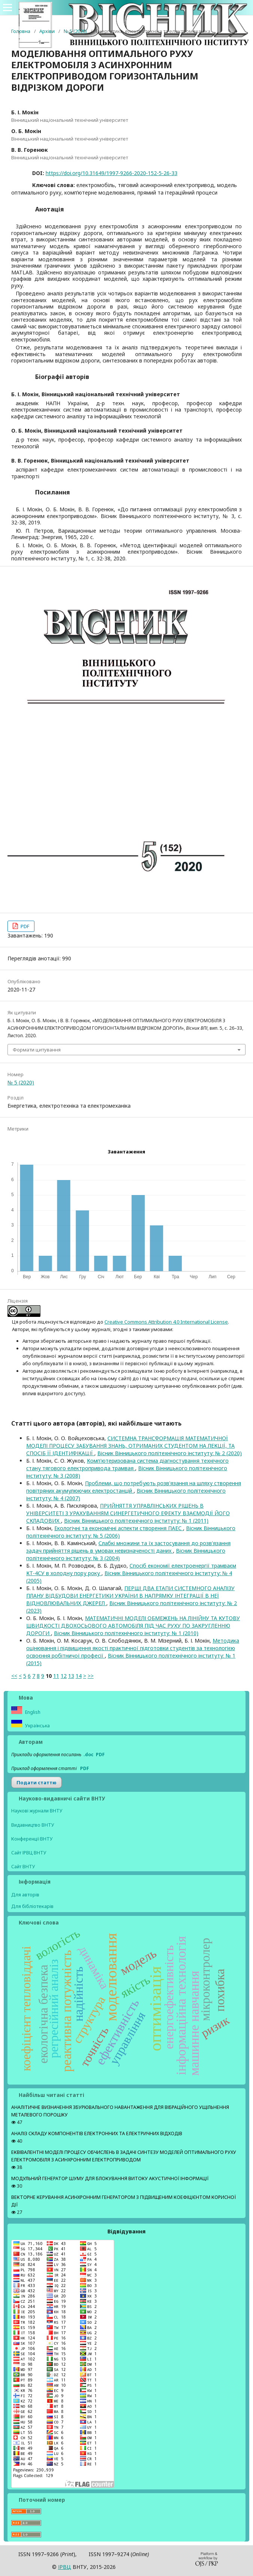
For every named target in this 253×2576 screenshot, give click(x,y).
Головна (20, 31)
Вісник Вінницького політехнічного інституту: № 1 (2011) (136, 1520)
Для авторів (25, 1894)
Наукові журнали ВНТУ (37, 1811)
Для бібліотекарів (32, 1906)
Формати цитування (37, 1049)
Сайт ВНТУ (23, 1866)
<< (14, 1675)
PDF (24, 926)
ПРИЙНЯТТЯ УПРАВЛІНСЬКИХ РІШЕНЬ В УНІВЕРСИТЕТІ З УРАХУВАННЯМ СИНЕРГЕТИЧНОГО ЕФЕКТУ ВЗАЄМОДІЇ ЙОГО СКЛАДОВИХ (128, 1513)
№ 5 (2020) (75, 31)
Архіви (47, 31)
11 (56, 1675)
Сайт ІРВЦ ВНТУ (28, 1853)
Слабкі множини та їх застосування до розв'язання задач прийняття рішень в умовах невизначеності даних (128, 1547)
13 (71, 1675)
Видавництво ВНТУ (32, 1825)
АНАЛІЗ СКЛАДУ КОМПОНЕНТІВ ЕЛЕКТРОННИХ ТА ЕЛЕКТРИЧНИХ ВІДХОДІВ (96, 2133)
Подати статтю (36, 1782)
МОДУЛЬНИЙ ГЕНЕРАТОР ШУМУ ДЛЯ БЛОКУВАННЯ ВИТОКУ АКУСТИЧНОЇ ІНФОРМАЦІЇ (109, 2178)
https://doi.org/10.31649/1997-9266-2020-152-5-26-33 (111, 173)
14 (79, 1675)
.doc (88, 1754)
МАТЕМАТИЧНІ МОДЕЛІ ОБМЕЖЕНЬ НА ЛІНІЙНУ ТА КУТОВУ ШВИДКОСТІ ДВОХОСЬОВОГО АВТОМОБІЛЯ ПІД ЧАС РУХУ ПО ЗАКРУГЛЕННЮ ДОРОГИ (133, 1625)
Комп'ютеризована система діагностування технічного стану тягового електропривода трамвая (127, 1464)
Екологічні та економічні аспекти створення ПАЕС (118, 1528)
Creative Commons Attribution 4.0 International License (166, 1321)
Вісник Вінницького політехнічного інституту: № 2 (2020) (169, 1453)
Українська (37, 1725)
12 (64, 1675)
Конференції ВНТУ (32, 1839)
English (32, 1712)
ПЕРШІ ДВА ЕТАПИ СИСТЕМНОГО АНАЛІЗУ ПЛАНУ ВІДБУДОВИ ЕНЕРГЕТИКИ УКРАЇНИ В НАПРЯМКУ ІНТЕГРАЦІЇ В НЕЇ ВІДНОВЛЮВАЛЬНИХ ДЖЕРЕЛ (130, 1596)
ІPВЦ (64, 2566)
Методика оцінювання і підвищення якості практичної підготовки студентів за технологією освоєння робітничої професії (132, 1648)
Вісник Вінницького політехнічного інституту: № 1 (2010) (126, 1633)
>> (91, 1675)
